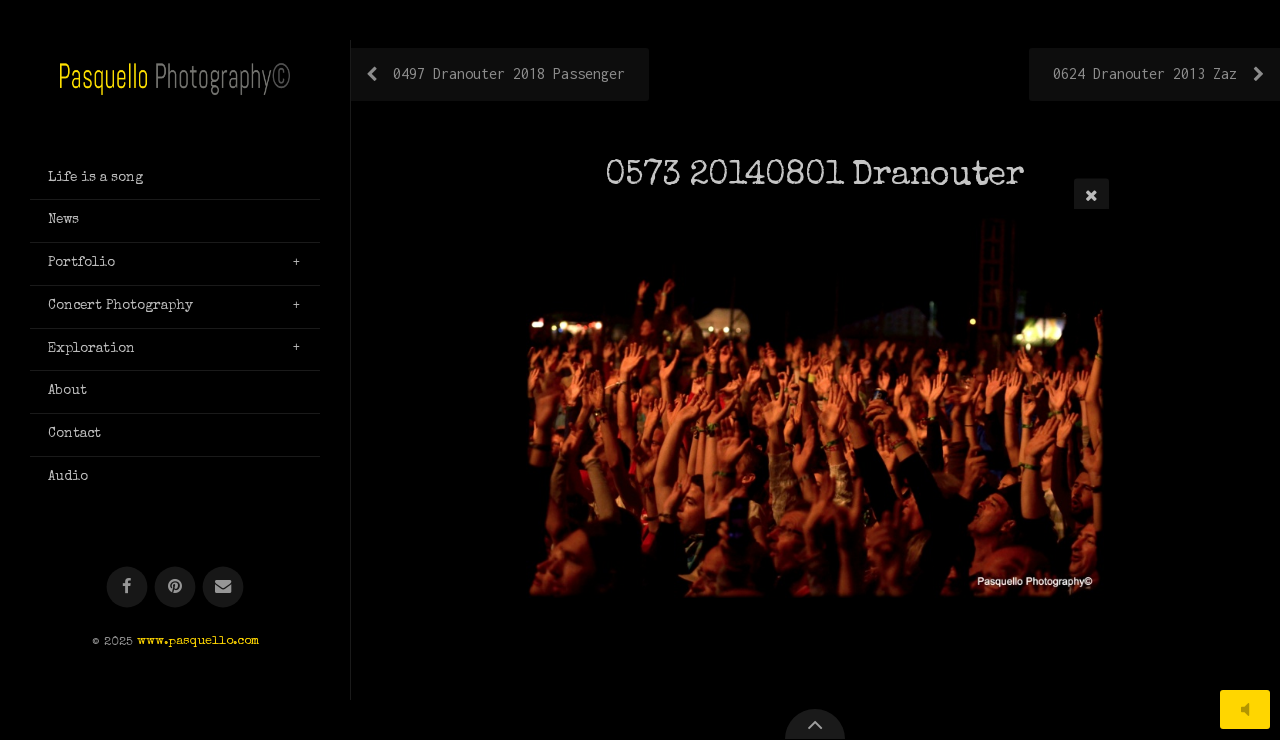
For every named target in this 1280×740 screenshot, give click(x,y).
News (63, 220)
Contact (74, 434)
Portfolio (81, 263)
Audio (68, 477)
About (67, 391)
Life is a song (95, 178)
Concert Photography (120, 306)
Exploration (91, 349)
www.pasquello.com (198, 642)
